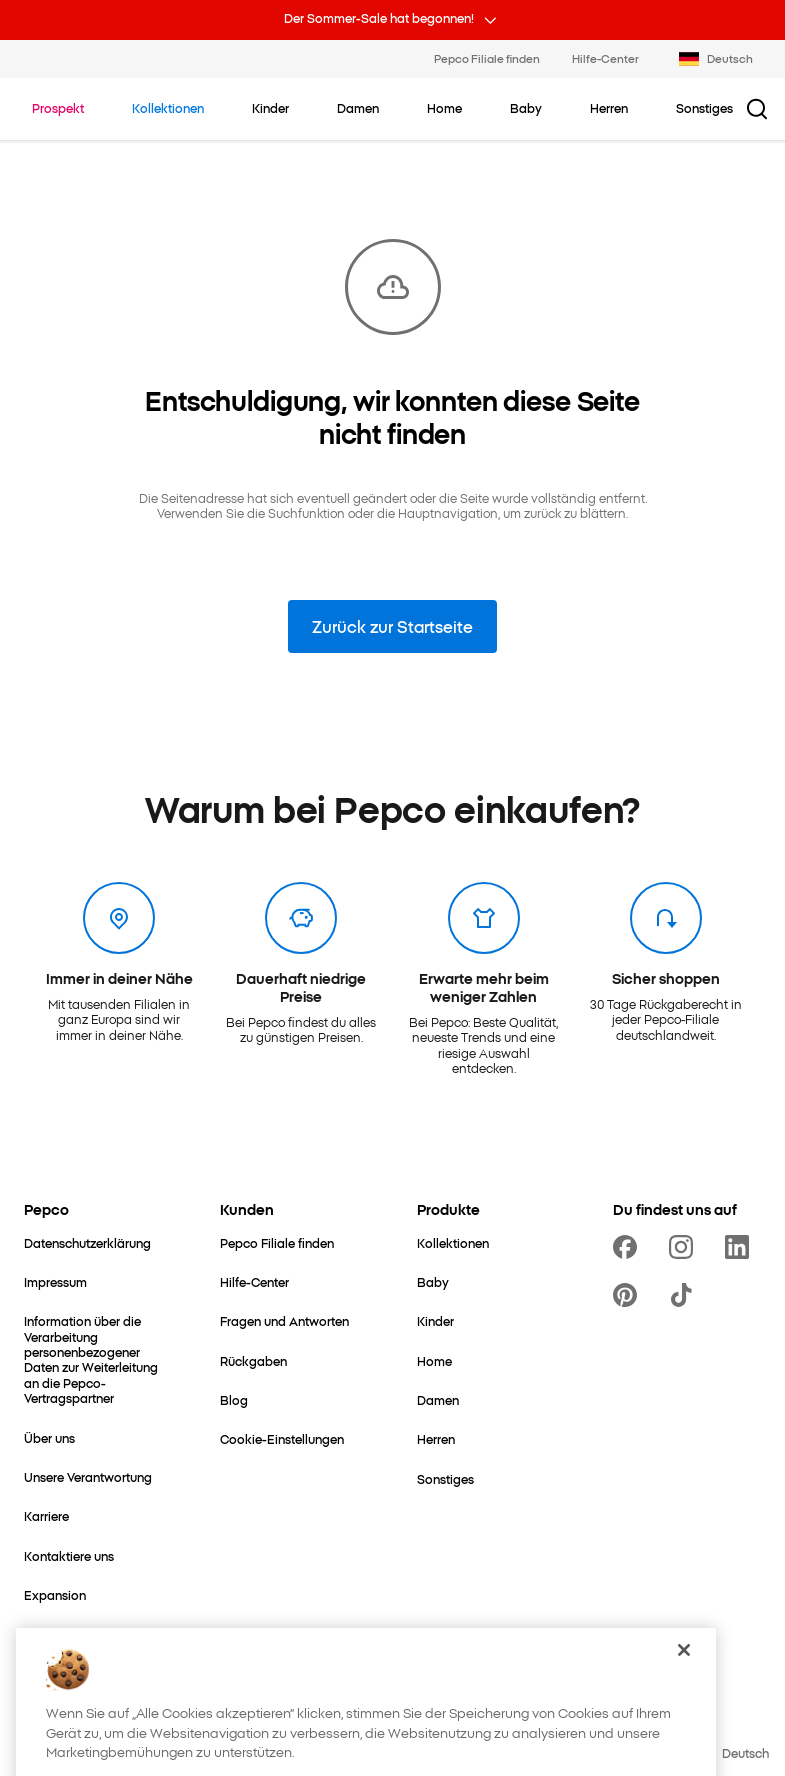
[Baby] (433, 1281)
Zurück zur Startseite (392, 626)
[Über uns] (49, 1437)
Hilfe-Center (605, 58)
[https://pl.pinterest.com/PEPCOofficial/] (629, 1295)
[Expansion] (55, 1594)
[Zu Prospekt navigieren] (58, 108)
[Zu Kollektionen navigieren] (168, 108)
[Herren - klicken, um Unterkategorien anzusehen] (609, 108)
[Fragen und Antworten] (284, 1320)
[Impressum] (55, 1281)
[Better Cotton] (63, 1673)
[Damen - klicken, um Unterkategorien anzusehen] (358, 108)
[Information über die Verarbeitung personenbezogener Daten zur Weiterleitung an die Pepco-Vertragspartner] (98, 1359)
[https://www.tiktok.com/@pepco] (685, 1295)
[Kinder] (435, 1320)
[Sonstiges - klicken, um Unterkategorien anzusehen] (704, 108)
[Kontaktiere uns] (69, 1555)
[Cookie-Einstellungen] (282, 1438)
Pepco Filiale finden (487, 58)
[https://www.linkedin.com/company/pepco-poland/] (741, 1247)
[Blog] (234, 1399)
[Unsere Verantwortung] (88, 1476)
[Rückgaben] (253, 1360)
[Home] (434, 1360)
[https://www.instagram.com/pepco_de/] (685, 1247)
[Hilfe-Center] (254, 1281)
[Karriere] (46, 1515)
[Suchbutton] (757, 109)
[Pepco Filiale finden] (277, 1242)
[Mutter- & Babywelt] (80, 1633)
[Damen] (438, 1399)
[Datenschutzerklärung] (87, 1242)
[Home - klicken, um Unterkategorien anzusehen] (444, 108)
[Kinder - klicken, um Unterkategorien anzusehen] (270, 108)
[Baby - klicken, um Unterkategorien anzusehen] (526, 108)
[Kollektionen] (453, 1242)
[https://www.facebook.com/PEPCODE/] (629, 1247)
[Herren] (436, 1438)
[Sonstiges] (445, 1478)
